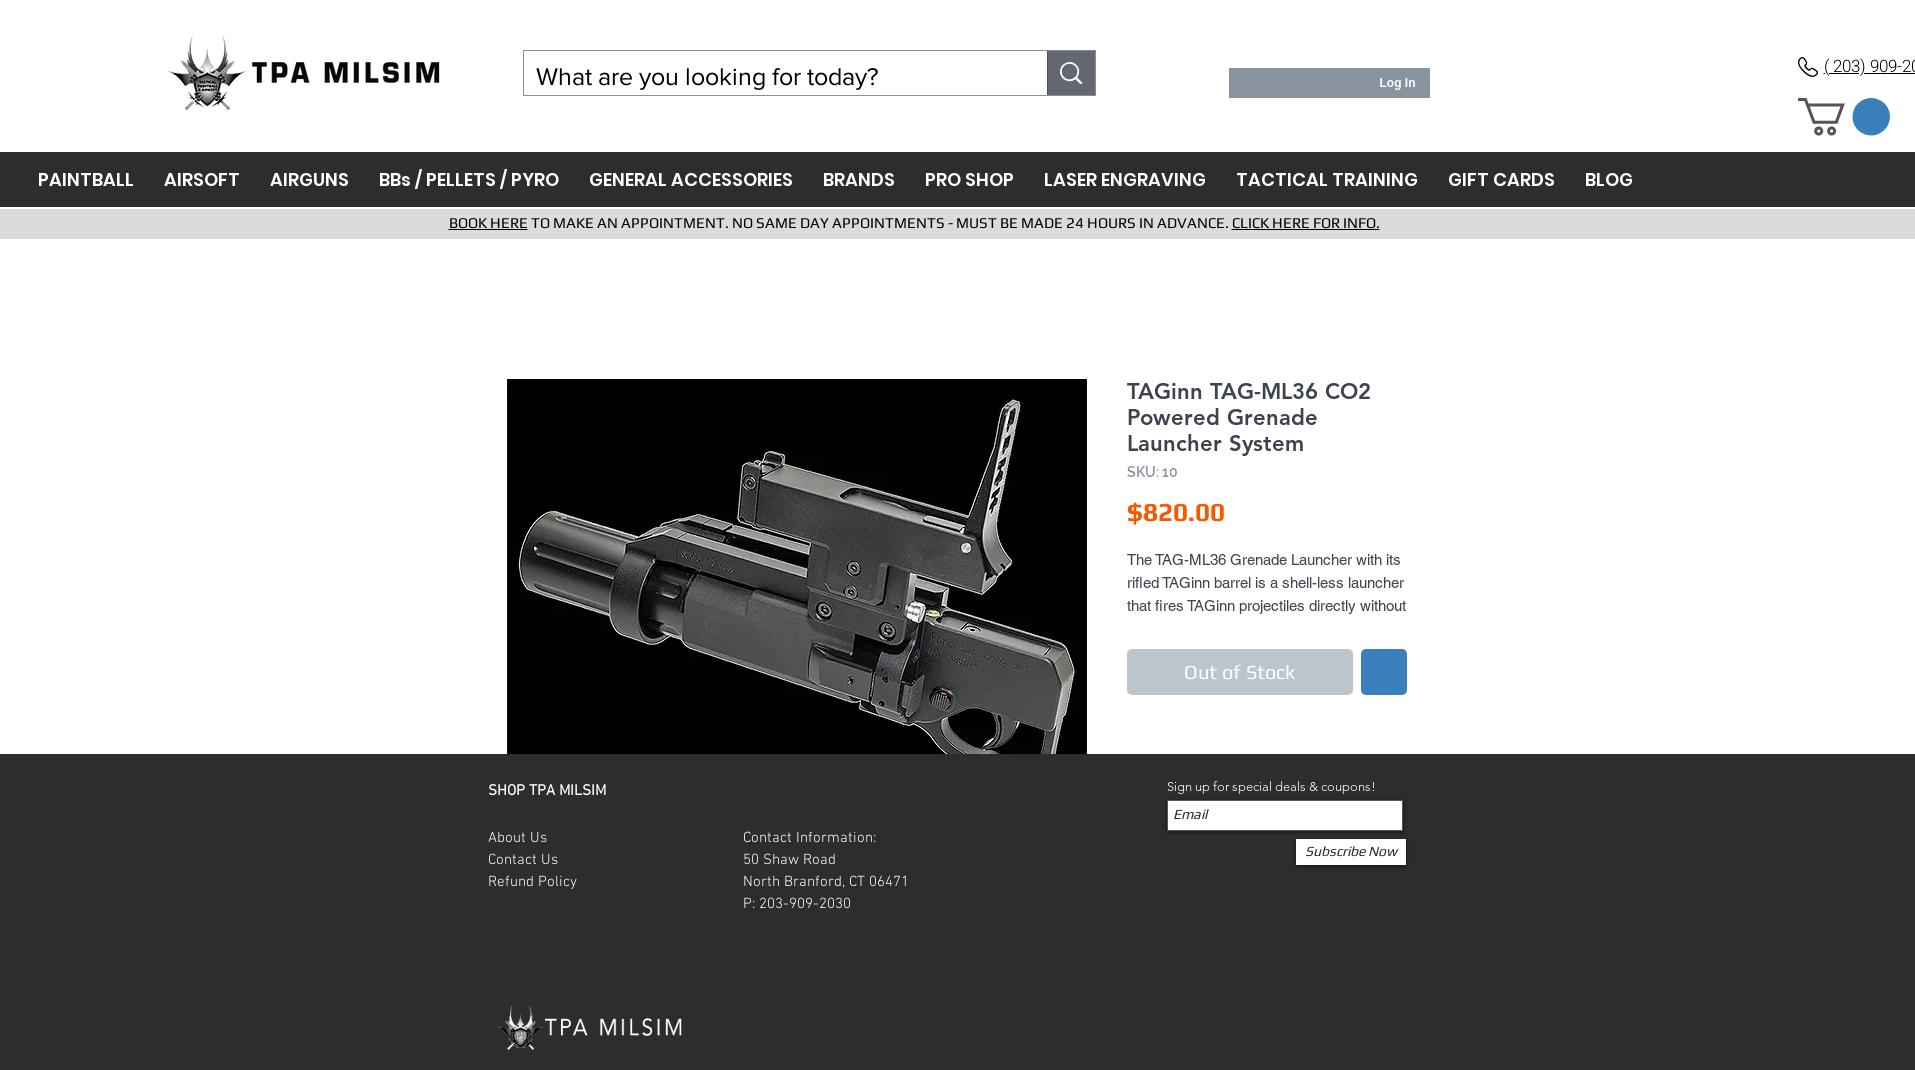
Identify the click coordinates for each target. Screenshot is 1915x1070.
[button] (1844, 117)
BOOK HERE (488, 222)
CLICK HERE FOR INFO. (1306, 222)
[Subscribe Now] (1351, 852)
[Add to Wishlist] (1384, 672)
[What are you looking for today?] (771, 76)
